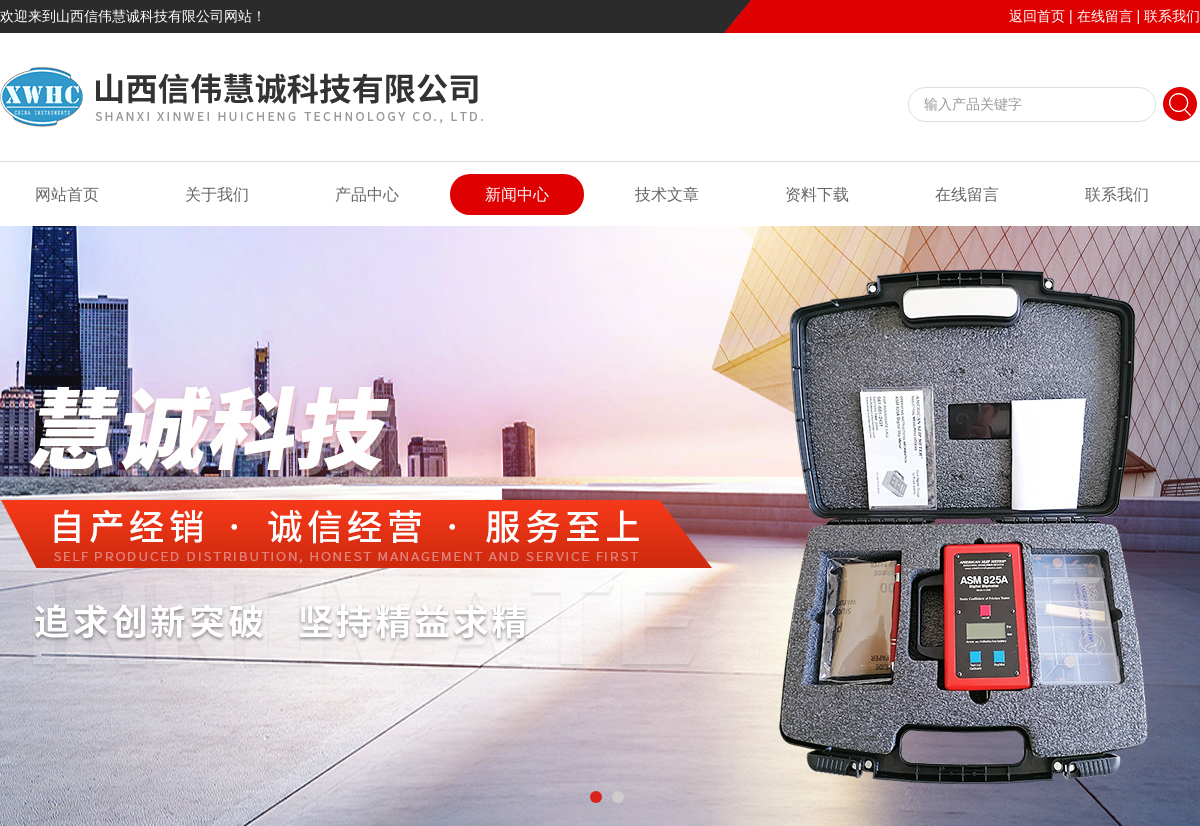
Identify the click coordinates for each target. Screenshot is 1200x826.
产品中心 (367, 194)
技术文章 (667, 194)
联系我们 (1172, 16)
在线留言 (1105, 16)
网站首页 (67, 194)
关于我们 (217, 194)
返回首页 (1037, 16)
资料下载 (817, 194)
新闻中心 (517, 194)
